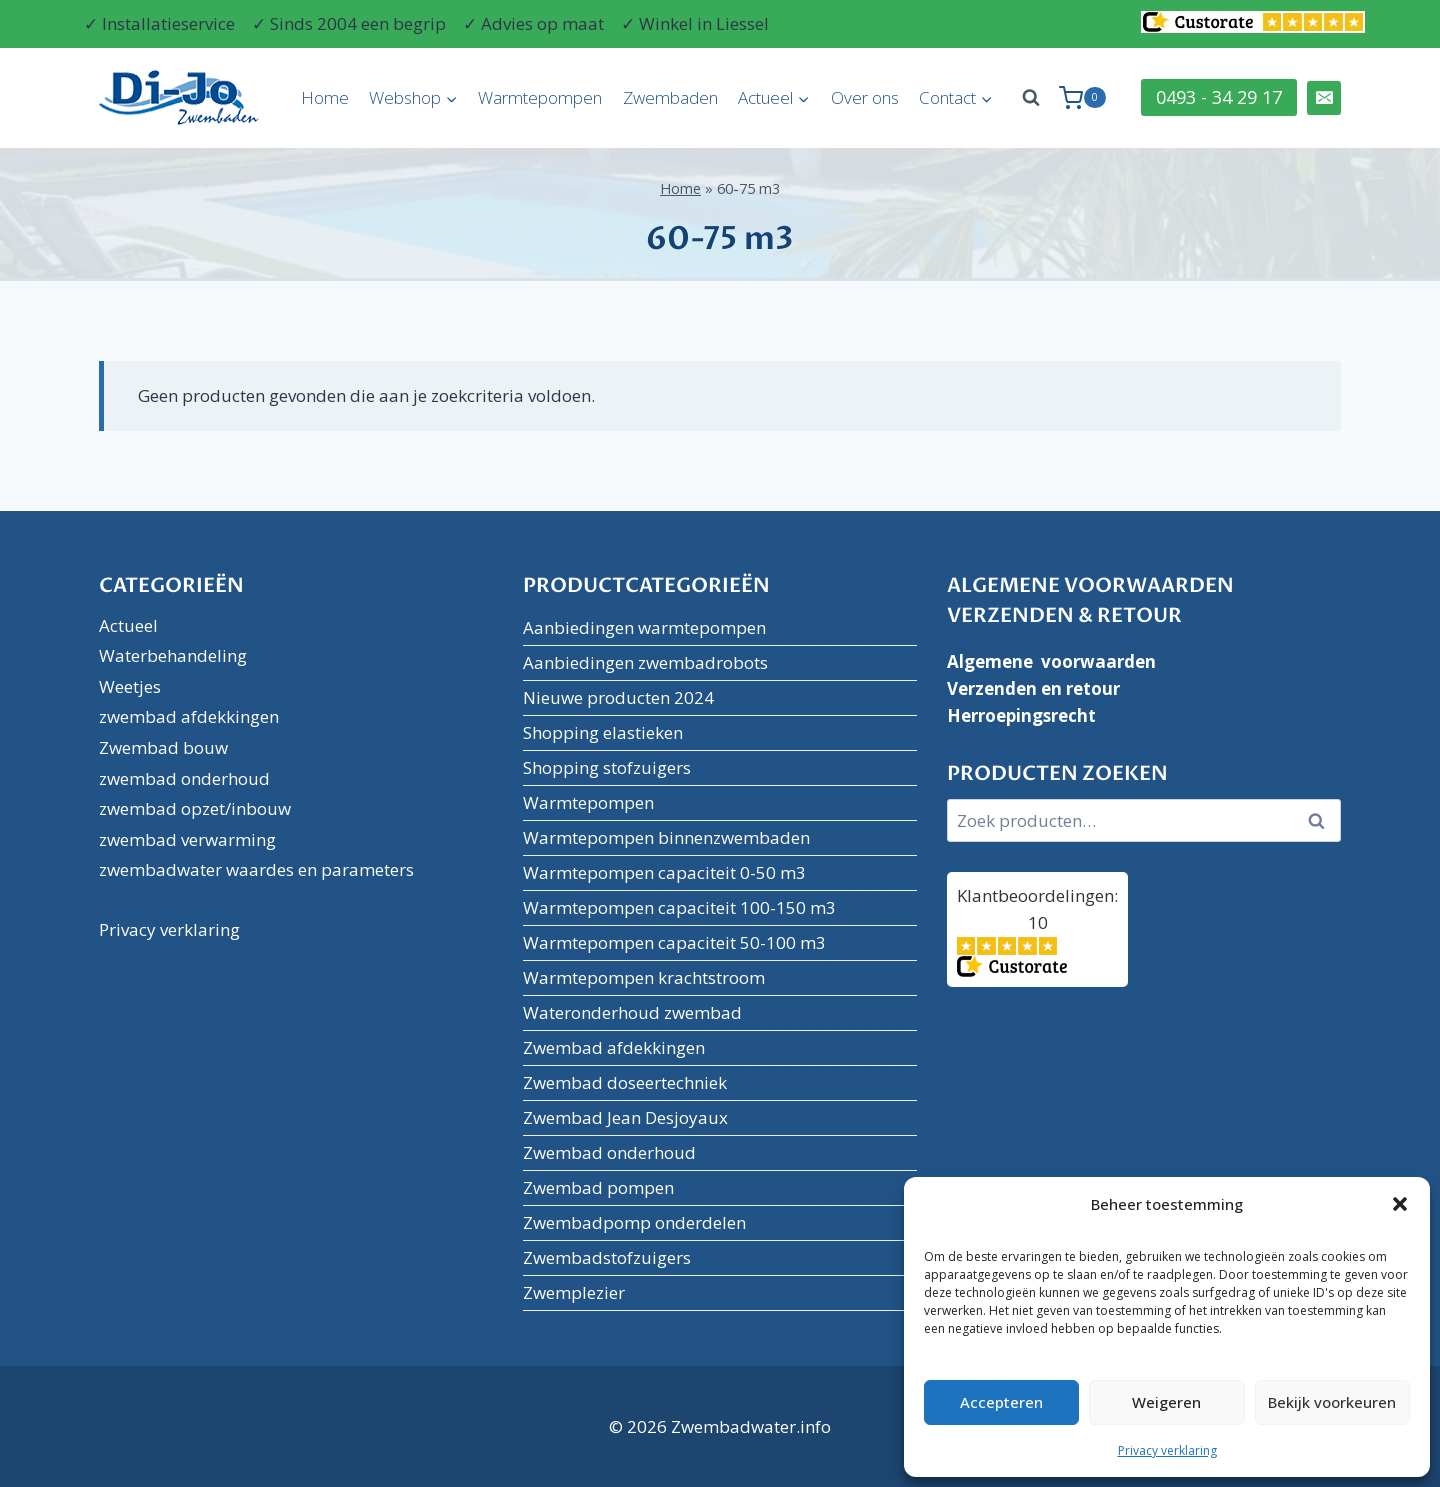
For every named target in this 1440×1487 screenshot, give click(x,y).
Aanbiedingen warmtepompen (644, 627)
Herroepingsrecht (1021, 715)
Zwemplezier (574, 1292)
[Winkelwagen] (1082, 98)
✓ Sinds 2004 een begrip (349, 23)
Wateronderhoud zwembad (632, 1012)
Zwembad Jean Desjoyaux (625, 1117)
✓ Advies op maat (533, 23)
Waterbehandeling (173, 655)
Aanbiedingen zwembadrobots (645, 662)
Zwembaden (670, 97)
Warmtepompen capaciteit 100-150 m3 (679, 907)
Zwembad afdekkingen (614, 1047)
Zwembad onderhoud (609, 1152)
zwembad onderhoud (184, 778)
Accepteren (1001, 1402)
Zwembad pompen (598, 1187)
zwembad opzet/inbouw (195, 808)
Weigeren (1166, 1402)
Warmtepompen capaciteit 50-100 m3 (674, 942)
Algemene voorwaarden (1051, 661)
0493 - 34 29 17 (1219, 97)
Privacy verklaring (1167, 1450)
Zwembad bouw (163, 747)
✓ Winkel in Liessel (695, 23)
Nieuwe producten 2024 (618, 697)
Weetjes (130, 686)
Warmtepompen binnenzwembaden (666, 837)
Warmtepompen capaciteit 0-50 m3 (664, 872)
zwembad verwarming (187, 839)
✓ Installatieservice (159, 23)
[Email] (1324, 98)
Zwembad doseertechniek (625, 1082)
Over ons (865, 97)
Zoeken (1322, 821)
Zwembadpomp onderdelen (634, 1222)
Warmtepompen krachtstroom (644, 977)
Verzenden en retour (1033, 688)
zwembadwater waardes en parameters (256, 869)
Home (325, 97)
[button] (1400, 1204)
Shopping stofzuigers (607, 767)
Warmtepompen (540, 97)
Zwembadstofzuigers (607, 1257)
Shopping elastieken (603, 732)
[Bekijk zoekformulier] (1031, 98)
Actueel (128, 625)
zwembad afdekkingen (189, 716)
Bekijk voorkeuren (1332, 1402)
